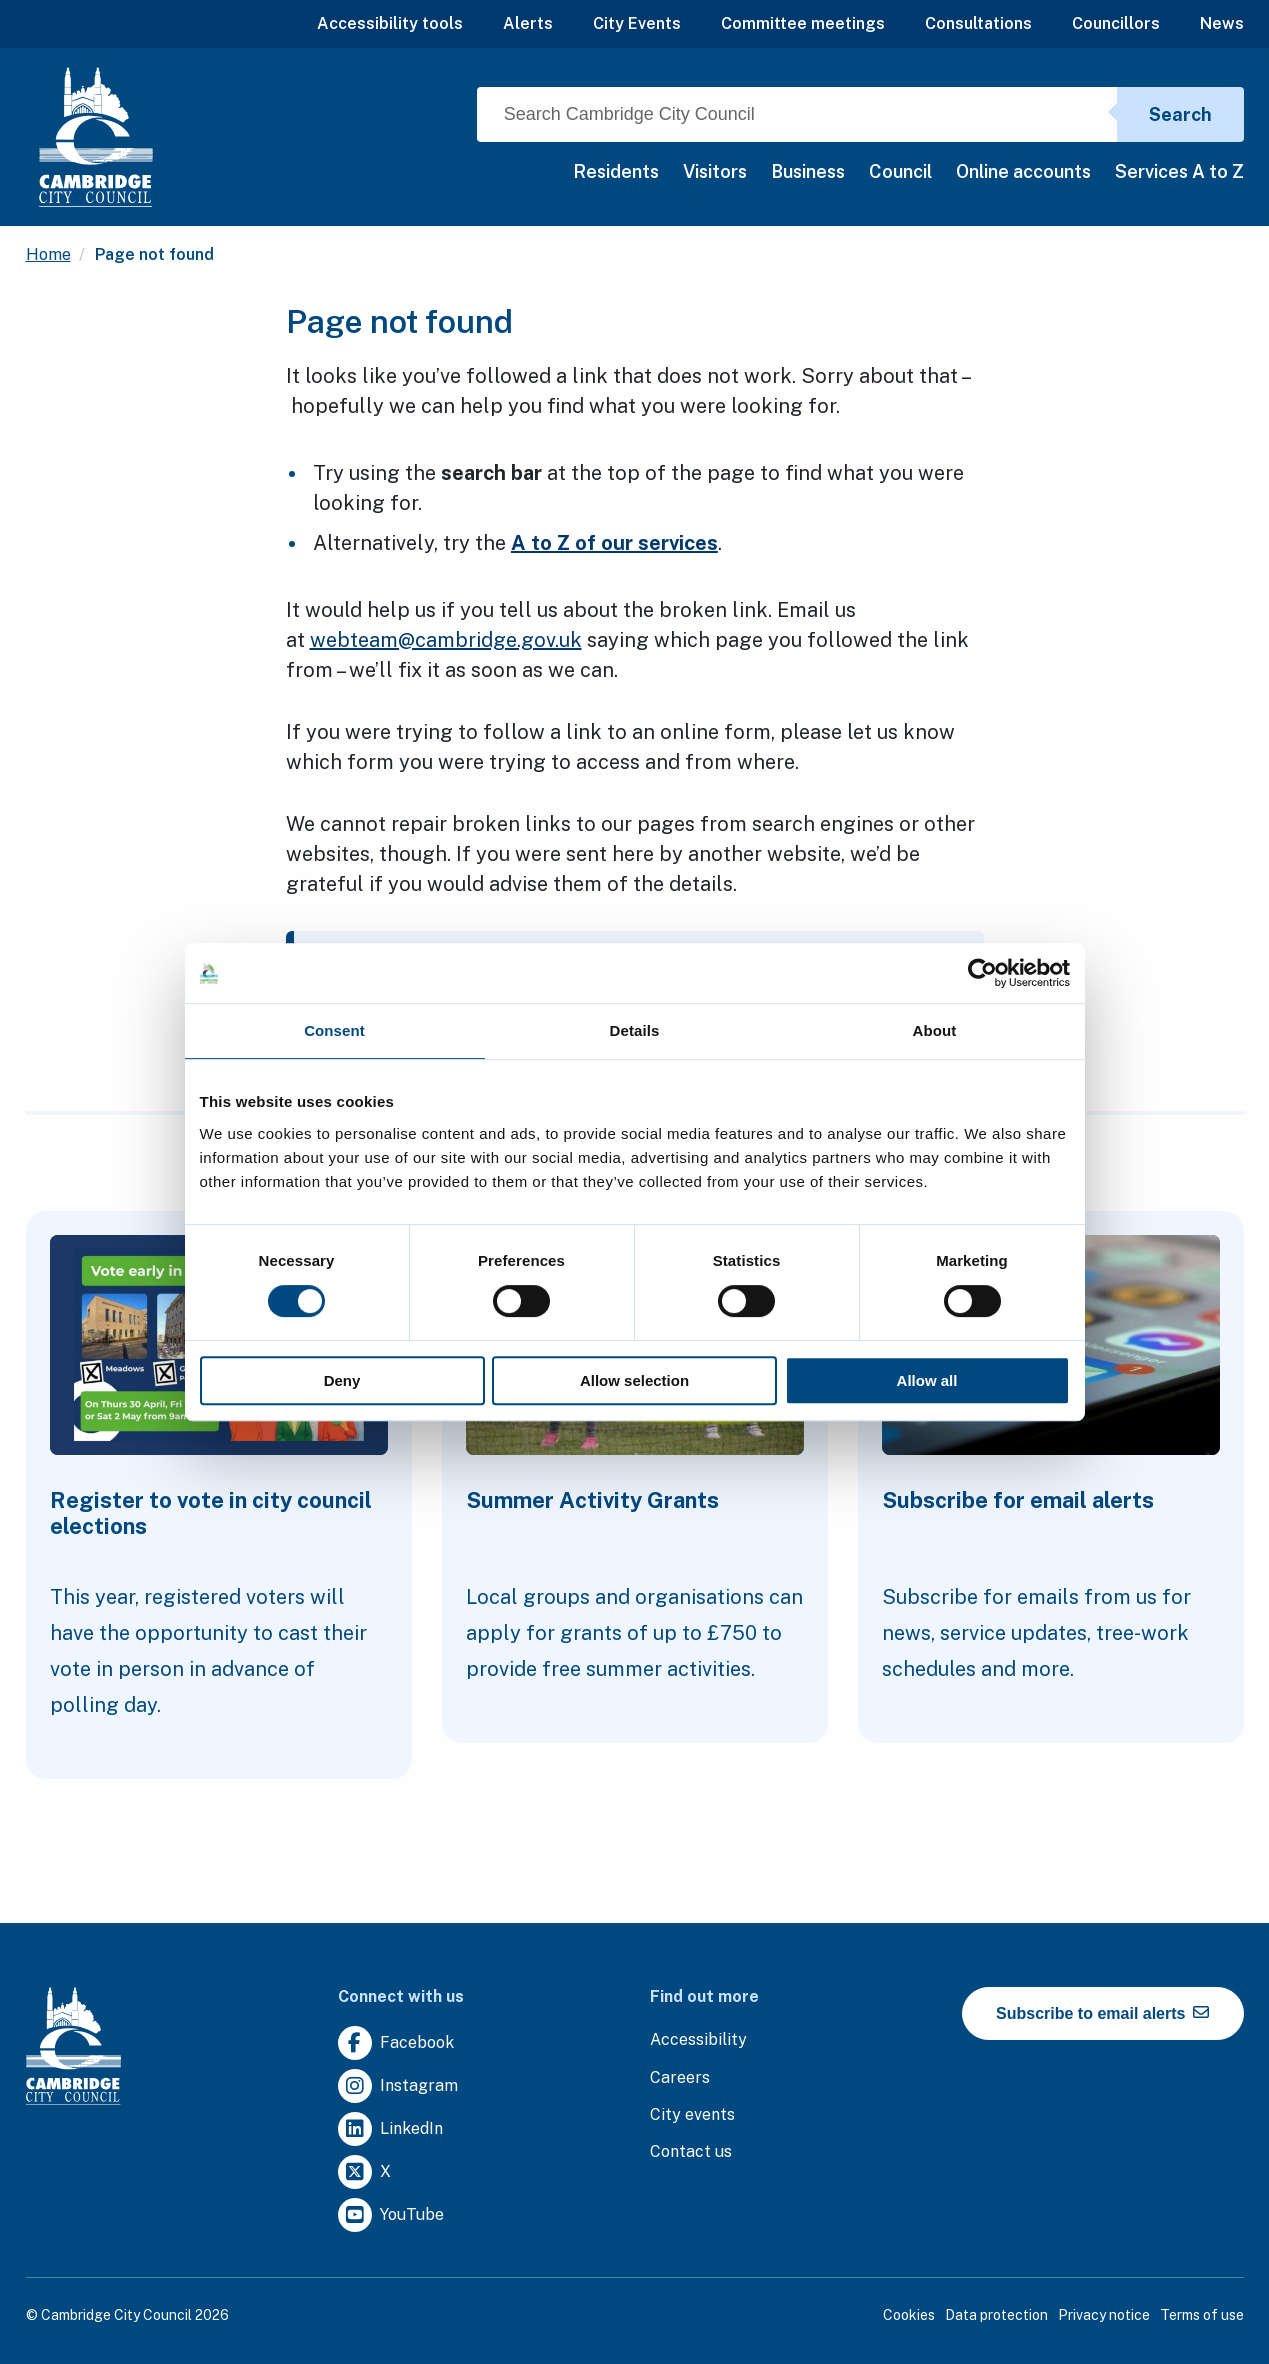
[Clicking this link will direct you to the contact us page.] (691, 2152)
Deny (342, 1380)
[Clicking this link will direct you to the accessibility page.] (698, 2040)
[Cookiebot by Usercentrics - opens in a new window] (982, 973)
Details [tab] (635, 1030)
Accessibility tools (390, 23)
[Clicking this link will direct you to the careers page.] (680, 2078)
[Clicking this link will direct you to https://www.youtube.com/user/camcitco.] (391, 2215)
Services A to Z (1179, 171)
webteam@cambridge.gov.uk (446, 640)
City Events (637, 23)
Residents (616, 171)
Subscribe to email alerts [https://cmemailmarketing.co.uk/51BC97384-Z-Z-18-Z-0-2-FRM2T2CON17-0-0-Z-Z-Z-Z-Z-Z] (1102, 2013)
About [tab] (935, 1030)
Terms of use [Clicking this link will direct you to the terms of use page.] (1202, 2315)
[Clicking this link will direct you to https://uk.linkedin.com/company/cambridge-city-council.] (390, 2129)
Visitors (715, 171)
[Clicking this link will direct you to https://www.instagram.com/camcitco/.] (398, 2086)
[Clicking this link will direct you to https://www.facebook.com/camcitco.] (396, 2043)
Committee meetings (803, 23)
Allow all (927, 1380)
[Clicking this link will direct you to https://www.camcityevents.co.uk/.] (692, 2115)
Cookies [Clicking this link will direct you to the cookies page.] (909, 2315)
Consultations (978, 23)
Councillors (1116, 23)
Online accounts (1023, 171)
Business (808, 171)
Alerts (528, 23)
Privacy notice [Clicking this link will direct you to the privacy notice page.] (1104, 2315)
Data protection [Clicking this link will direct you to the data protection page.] (996, 2315)
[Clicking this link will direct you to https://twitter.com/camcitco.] (364, 2172)
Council (900, 171)
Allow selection (634, 1380)
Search (1180, 114)
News (1222, 23)
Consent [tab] (334, 1030)
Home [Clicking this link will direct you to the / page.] (48, 254)
